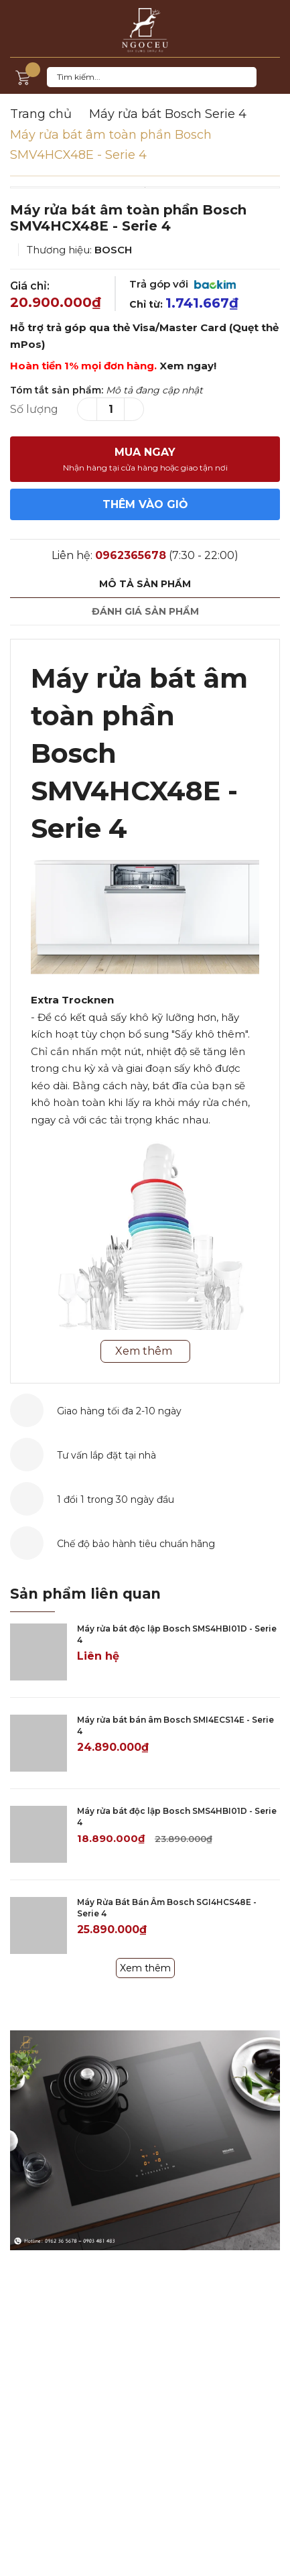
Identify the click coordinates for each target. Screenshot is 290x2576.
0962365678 (130, 555)
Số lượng (34, 409)
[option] (145, 187)
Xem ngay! (187, 365)
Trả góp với (182, 284)
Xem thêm (145, 1968)
